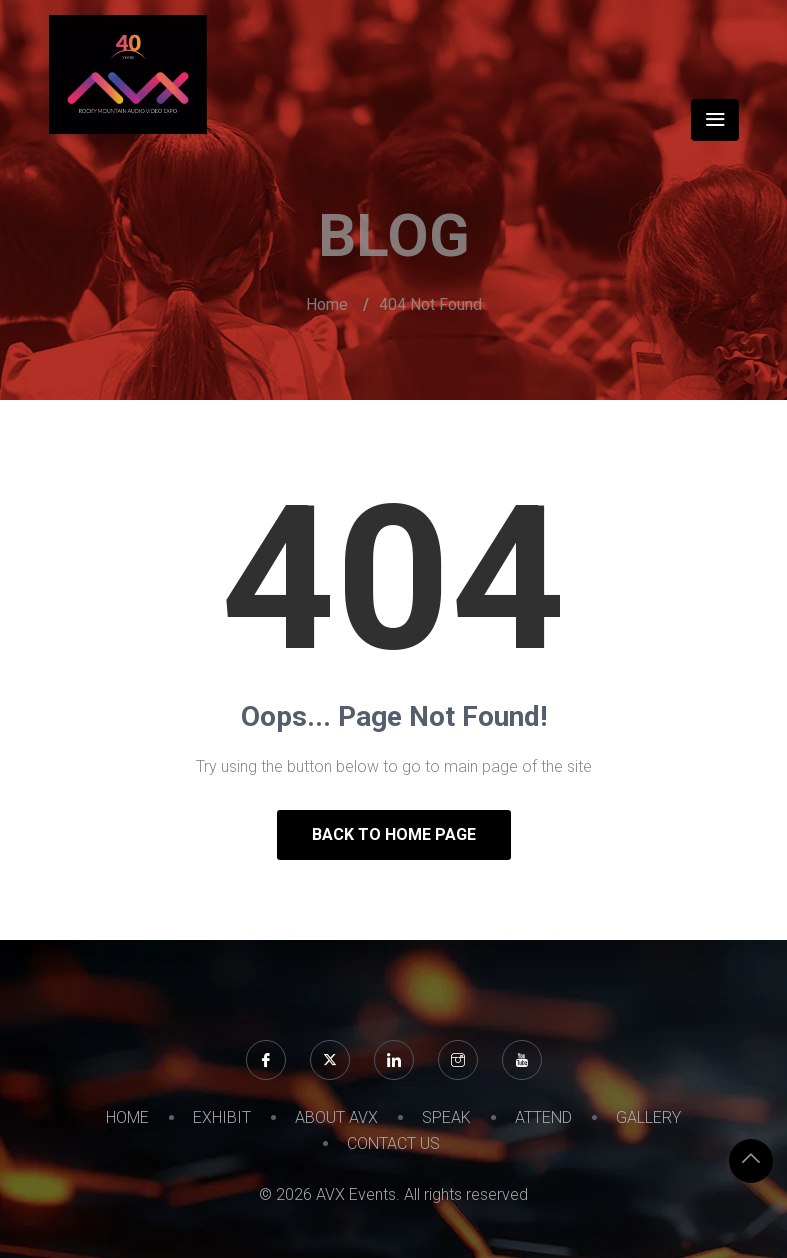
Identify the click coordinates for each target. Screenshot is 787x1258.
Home (327, 304)
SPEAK (446, 1117)
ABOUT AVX (336, 1117)
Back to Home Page (394, 834)
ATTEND (543, 1117)
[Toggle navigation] (715, 120)
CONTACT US (393, 1143)
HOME (127, 1117)
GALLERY (648, 1117)
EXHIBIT (222, 1117)
